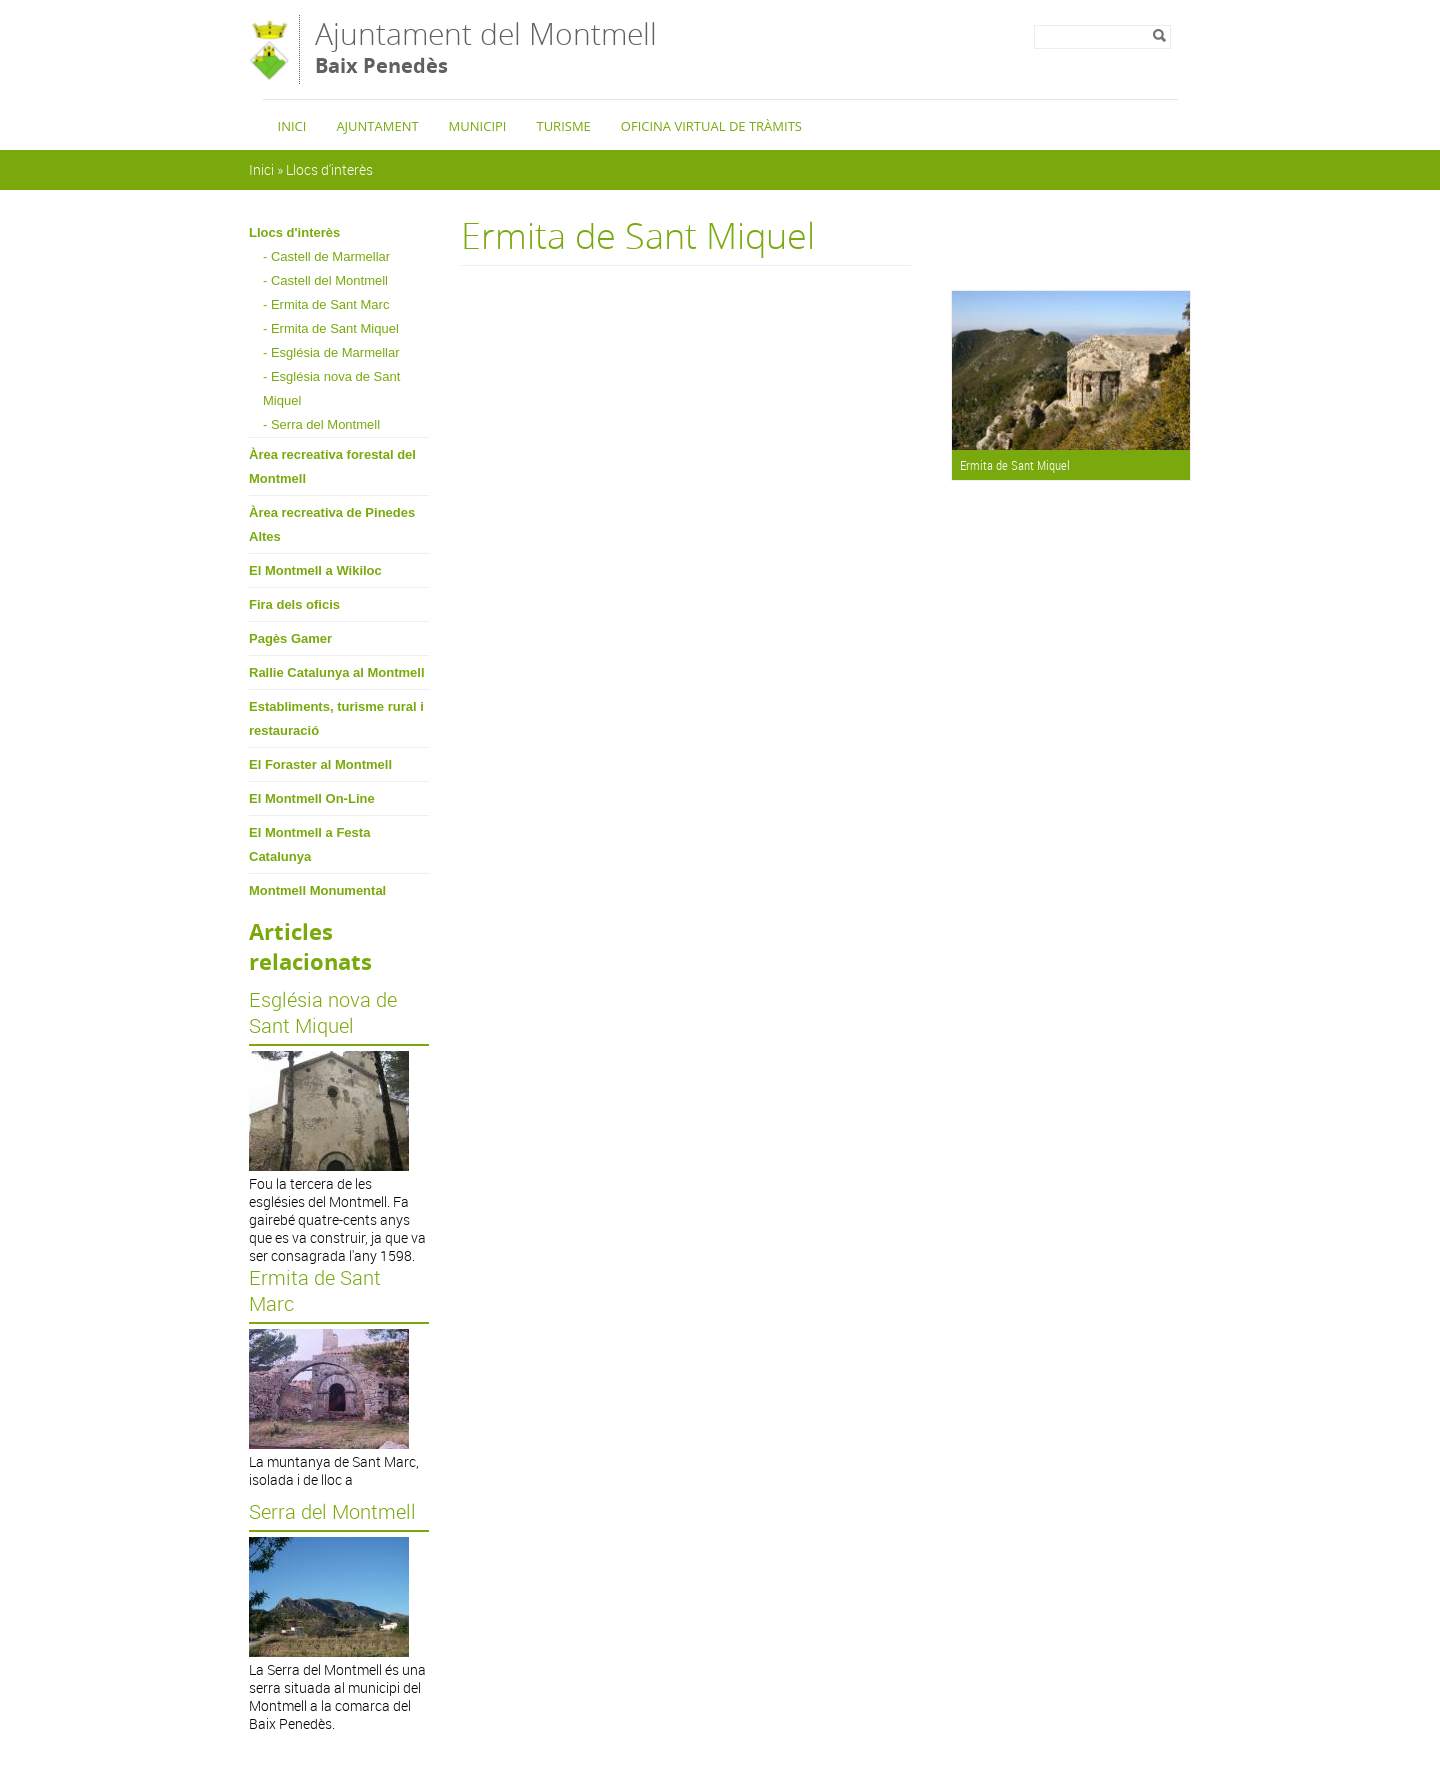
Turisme (563, 126)
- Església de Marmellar (331, 352)
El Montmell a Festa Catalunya (309, 844)
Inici (292, 126)
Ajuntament (377, 126)
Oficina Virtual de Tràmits (711, 126)
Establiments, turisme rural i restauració (336, 718)
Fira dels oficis (294, 604)
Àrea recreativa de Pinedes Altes (332, 524)
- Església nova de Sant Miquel (331, 388)
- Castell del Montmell (325, 280)
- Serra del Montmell (321, 424)
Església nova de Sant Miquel (323, 1013)
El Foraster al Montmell (320, 764)
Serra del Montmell (332, 1512)
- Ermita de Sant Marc (326, 304)
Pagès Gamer (290, 638)
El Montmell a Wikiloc (315, 570)
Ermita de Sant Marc (315, 1291)
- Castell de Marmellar (326, 256)
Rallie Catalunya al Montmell (337, 672)
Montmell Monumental (317, 890)
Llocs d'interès (329, 169)
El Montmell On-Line (312, 798)
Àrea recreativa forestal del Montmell (332, 466)
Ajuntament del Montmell (486, 48)
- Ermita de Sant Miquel (331, 328)
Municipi (478, 126)
